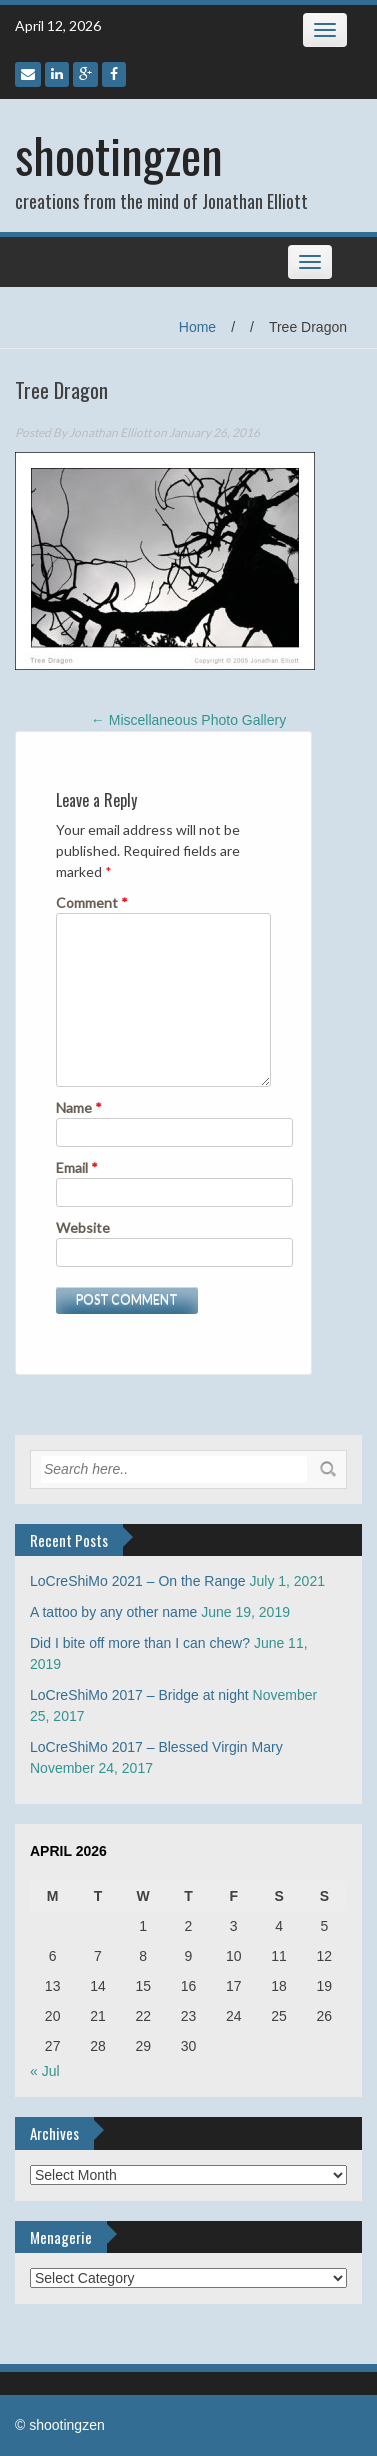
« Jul (45, 2071)
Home (197, 327)
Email (77, 1167)
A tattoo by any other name (113, 1612)
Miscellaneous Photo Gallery (188, 720)
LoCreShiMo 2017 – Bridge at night (139, 1695)
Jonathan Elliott (110, 432)
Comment (92, 902)
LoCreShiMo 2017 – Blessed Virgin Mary (156, 1747)
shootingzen (119, 154)
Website (83, 1227)
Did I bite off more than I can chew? (140, 1643)
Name (79, 1107)
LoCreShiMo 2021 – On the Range (138, 1581)
